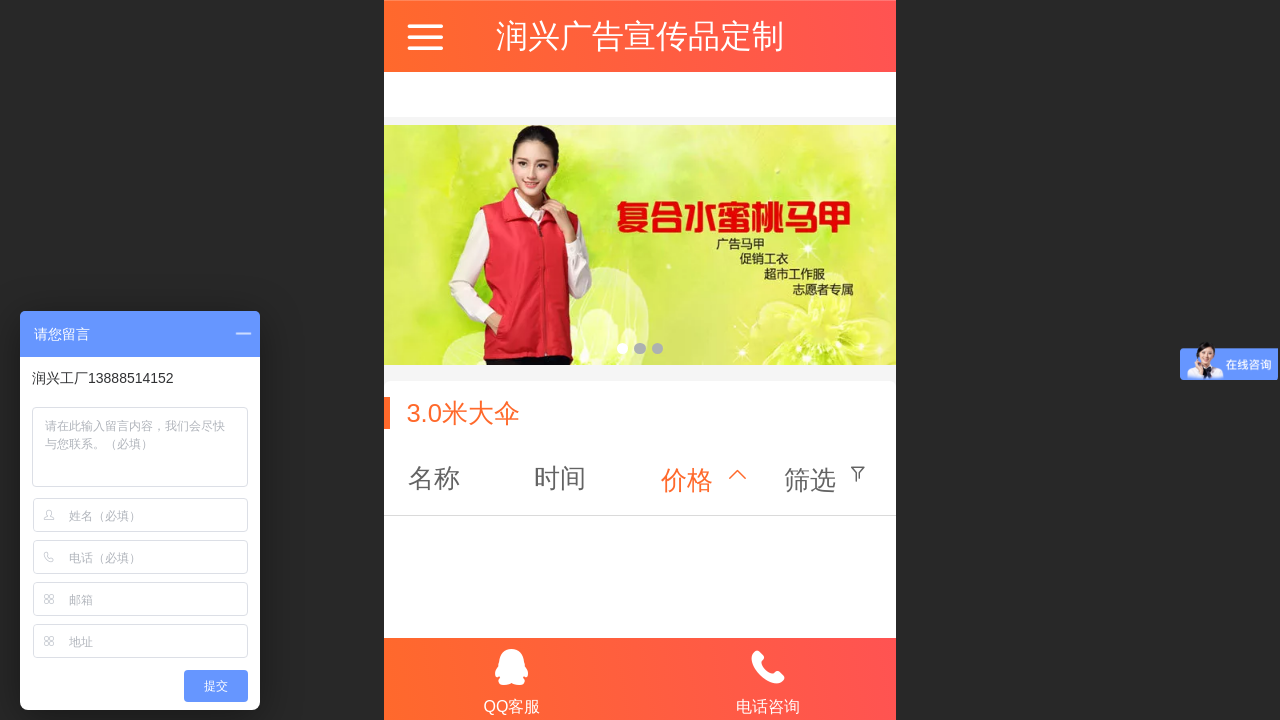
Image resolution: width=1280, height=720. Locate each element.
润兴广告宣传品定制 (640, 36)
